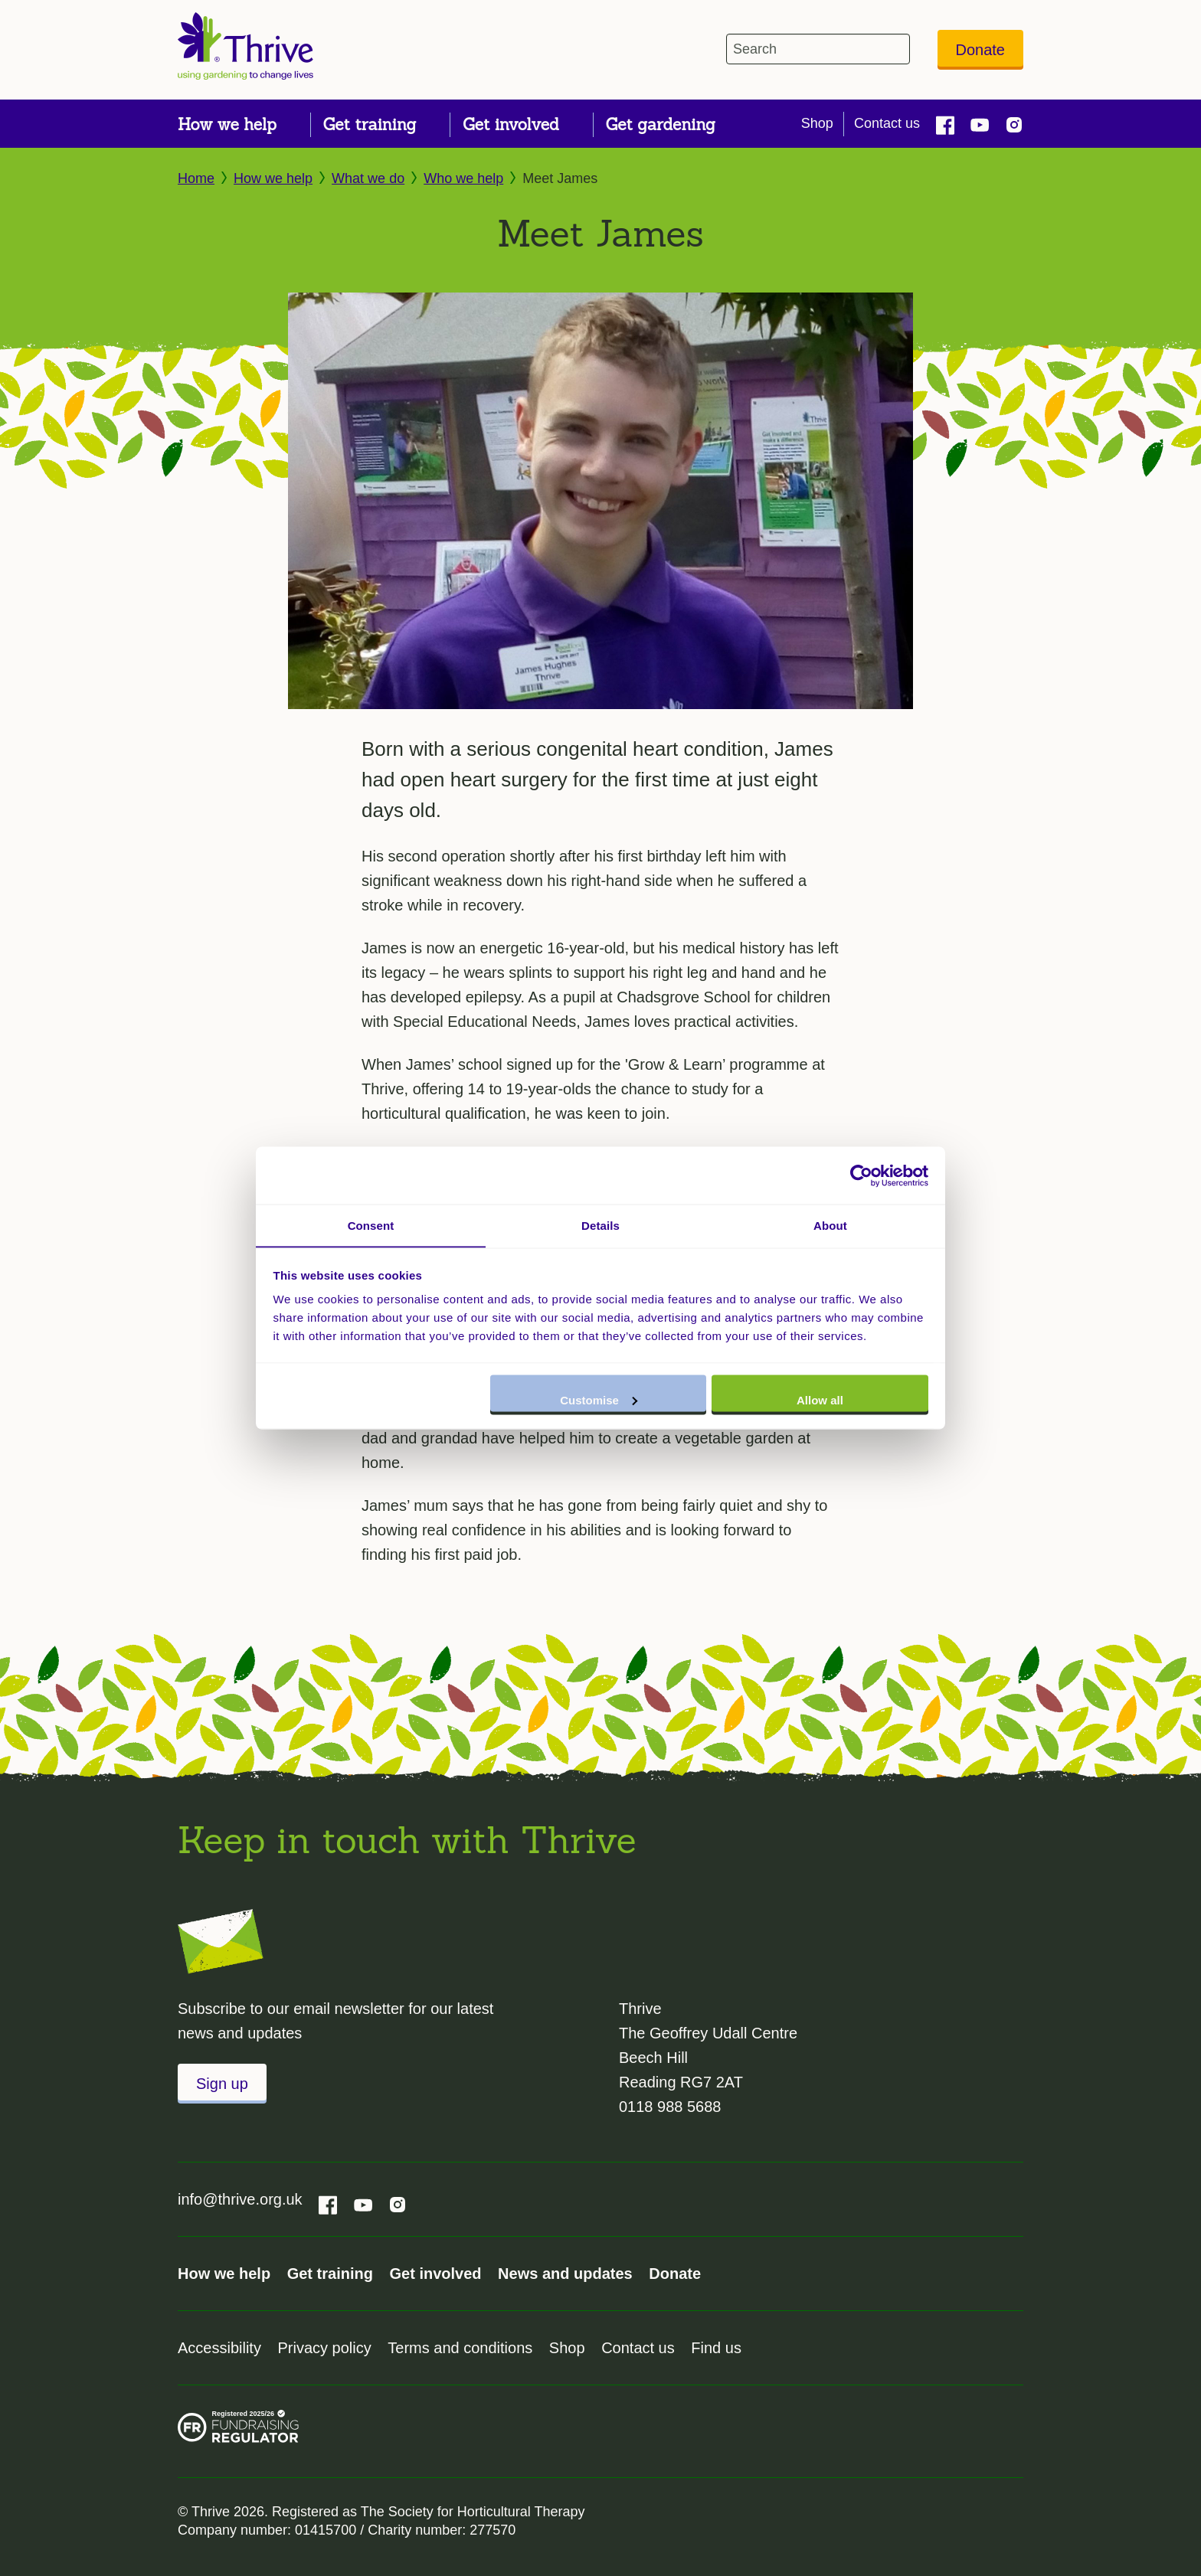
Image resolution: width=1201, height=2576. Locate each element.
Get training (330, 2273)
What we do (368, 178)
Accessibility (219, 2347)
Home (196, 178)
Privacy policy (324, 2347)
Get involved (435, 2273)
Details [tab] (600, 1224)
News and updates (565, 2273)
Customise (598, 1400)
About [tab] (830, 1224)
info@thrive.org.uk (240, 2199)
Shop (817, 123)
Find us (716, 2347)
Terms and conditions (460, 2347)
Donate (981, 49)
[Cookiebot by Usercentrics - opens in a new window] (861, 1175)
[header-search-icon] (894, 49)
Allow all (820, 1400)
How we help (273, 178)
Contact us (887, 123)
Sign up (222, 2083)
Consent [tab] (371, 1224)
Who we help (463, 178)
